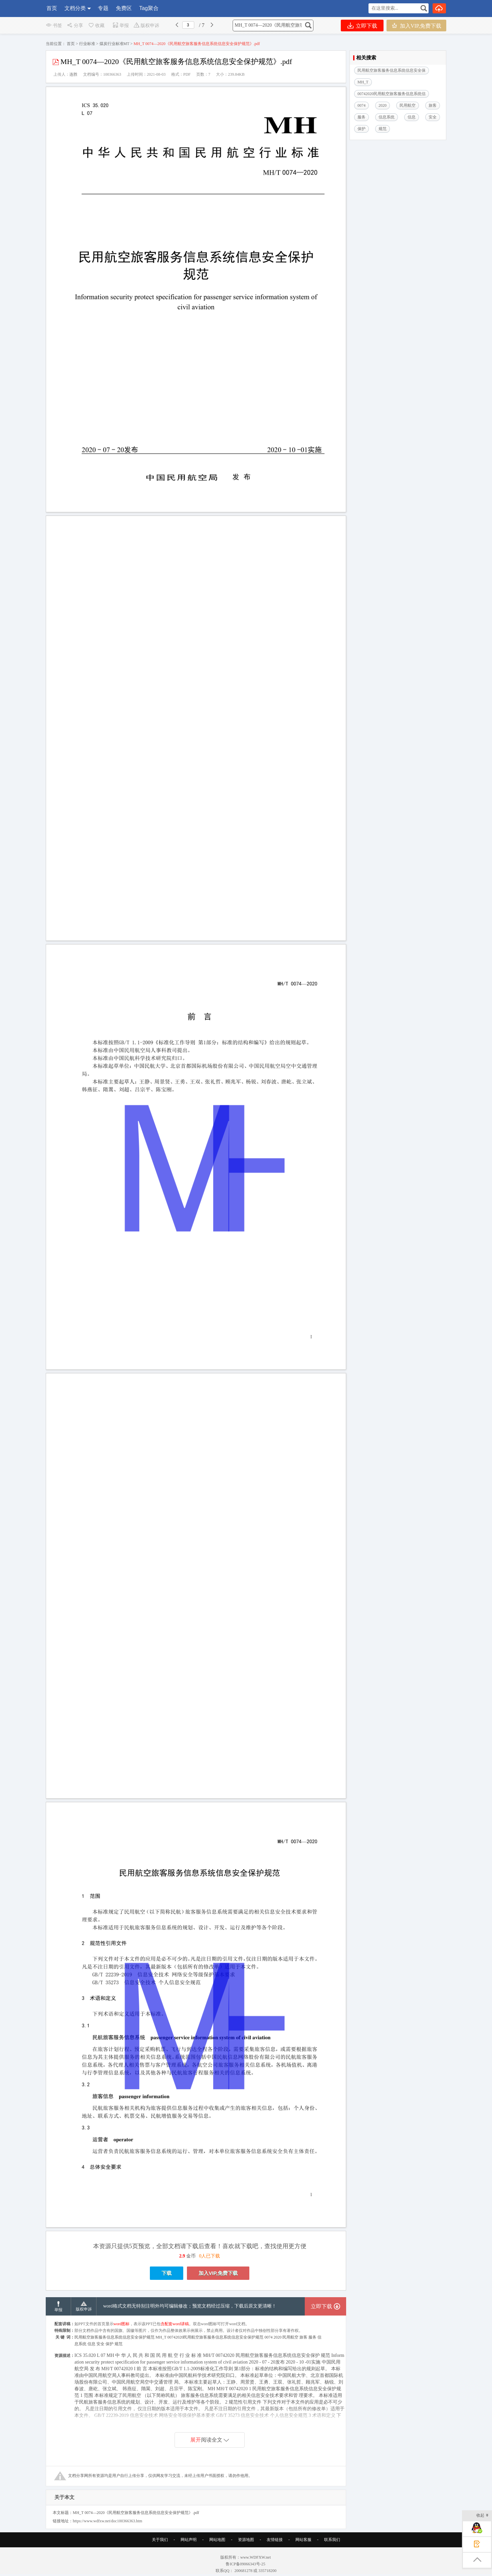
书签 (54, 25)
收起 (482, 2515)
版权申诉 (146, 25)
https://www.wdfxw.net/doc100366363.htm (107, 2521)
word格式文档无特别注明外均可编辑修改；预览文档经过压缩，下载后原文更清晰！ (189, 2306)
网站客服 (303, 2539)
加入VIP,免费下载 (416, 25)
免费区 (124, 8)
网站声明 (189, 2539)
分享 (75, 25)
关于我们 (160, 2539)
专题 (103, 8)
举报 (120, 25)
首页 (51, 8)
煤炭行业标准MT (114, 43)
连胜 (73, 74)
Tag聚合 (149, 8)
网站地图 (217, 2539)
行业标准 (87, 43)
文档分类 (75, 8)
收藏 (96, 25)
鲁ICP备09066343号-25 (246, 2564)
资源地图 (246, 2539)
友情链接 (275, 2539)
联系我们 (332, 2539)
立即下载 (362, 25)
